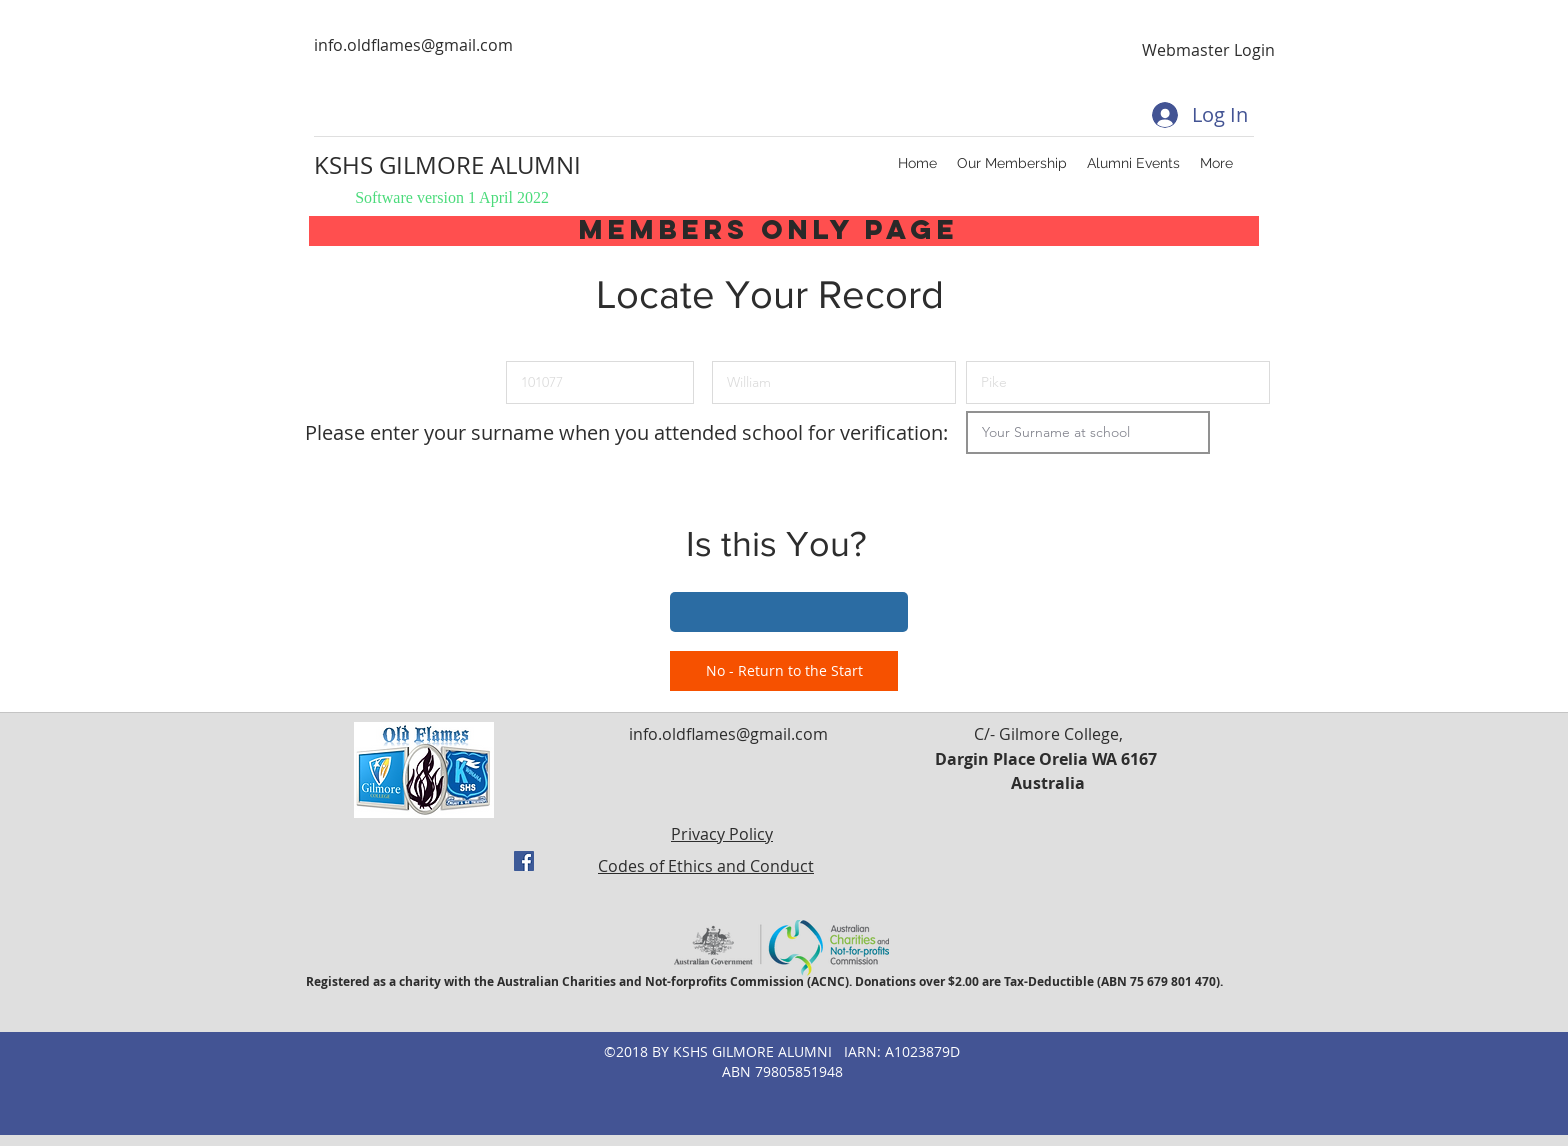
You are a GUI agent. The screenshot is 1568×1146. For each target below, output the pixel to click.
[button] (789, 612)
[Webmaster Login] (1208, 50)
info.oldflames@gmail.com (413, 45)
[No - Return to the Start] (784, 671)
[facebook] (524, 861)
